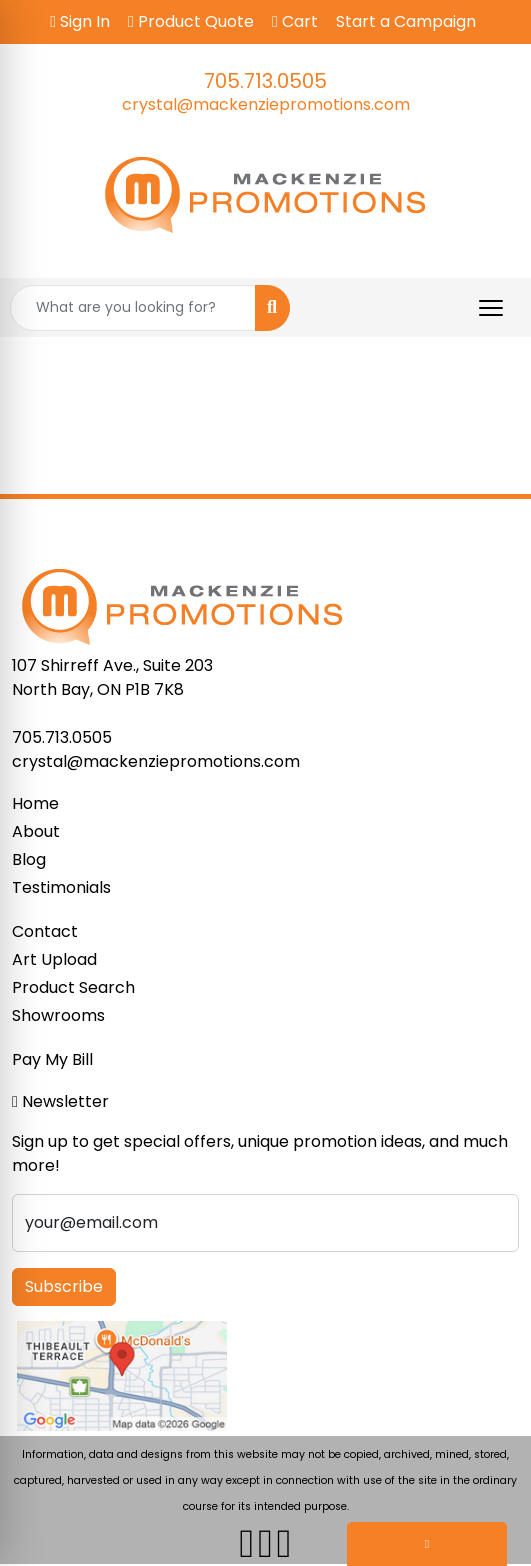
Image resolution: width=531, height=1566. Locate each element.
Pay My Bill (52, 1059)
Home (35, 803)
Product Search (73, 987)
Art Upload (54, 959)
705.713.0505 (265, 81)
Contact (45, 931)
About (36, 831)
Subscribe (64, 1286)
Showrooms (58, 1015)
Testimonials (61, 887)
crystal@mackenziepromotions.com (266, 104)
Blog (29, 859)
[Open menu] (491, 308)
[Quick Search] (133, 308)
